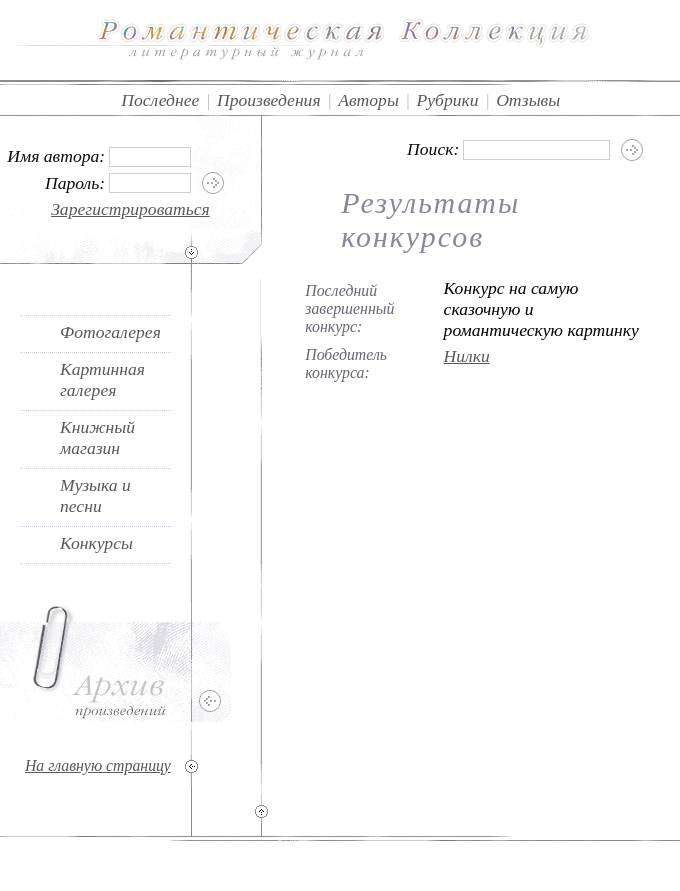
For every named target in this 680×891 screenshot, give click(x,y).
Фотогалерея (110, 332)
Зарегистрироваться (130, 209)
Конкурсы (96, 543)
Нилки (467, 356)
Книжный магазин (97, 437)
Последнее (160, 100)
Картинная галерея (102, 379)
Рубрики (447, 100)
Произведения (269, 100)
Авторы (368, 100)
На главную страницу (98, 765)
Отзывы (528, 100)
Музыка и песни (95, 495)
